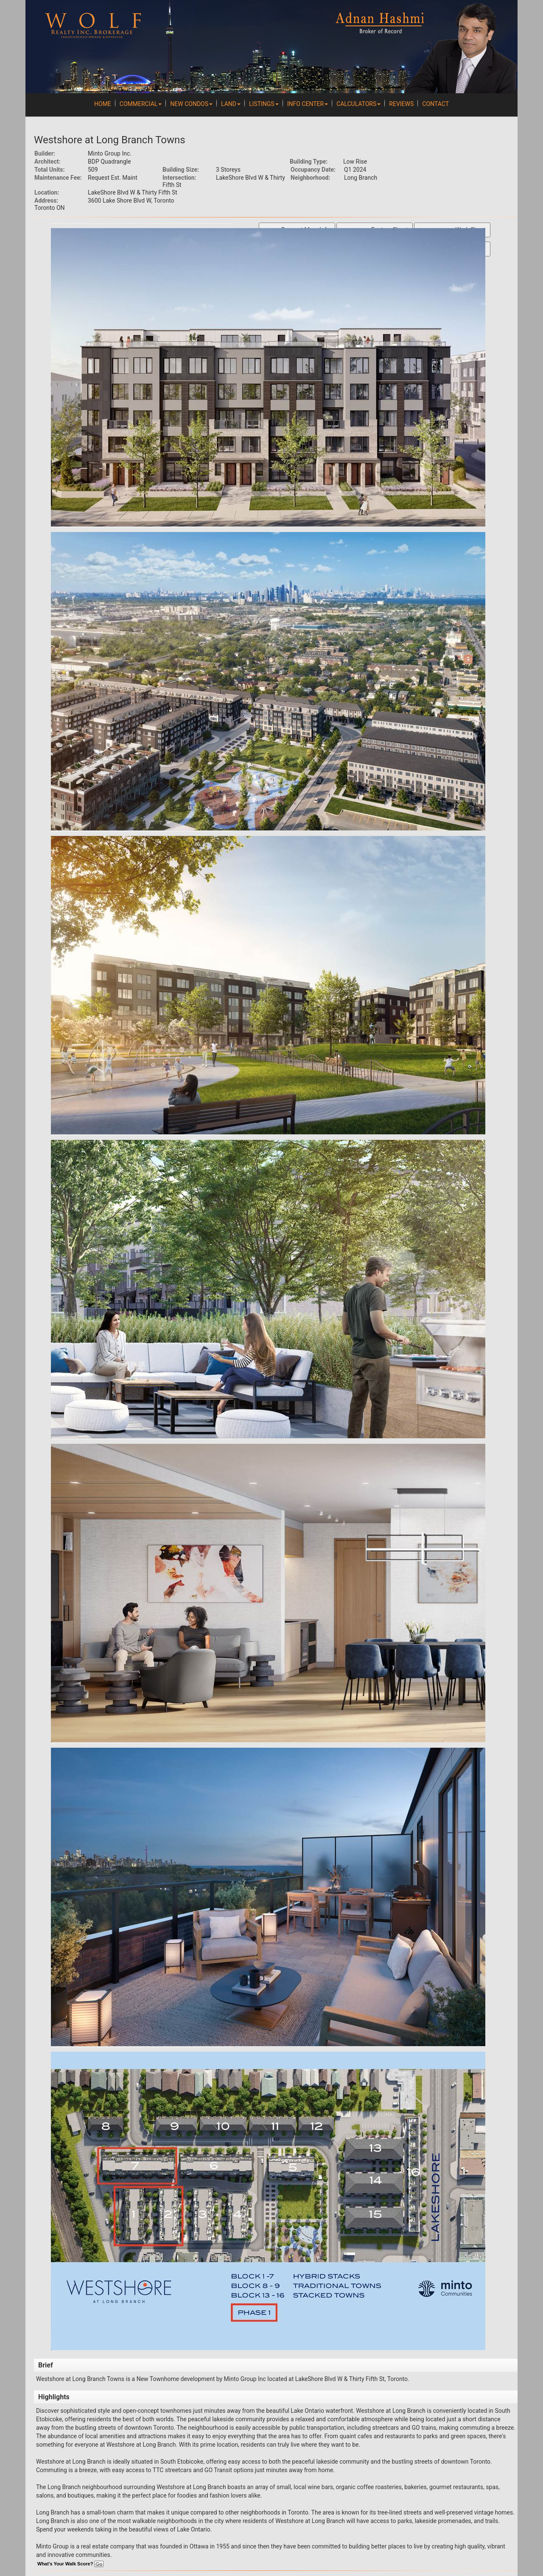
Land (231, 103)
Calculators (358, 103)
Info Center (307, 103)
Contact (435, 103)
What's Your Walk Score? (70, 2563)
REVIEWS (401, 103)
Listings (264, 103)
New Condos (191, 103)
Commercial (141, 103)
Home (102, 103)
